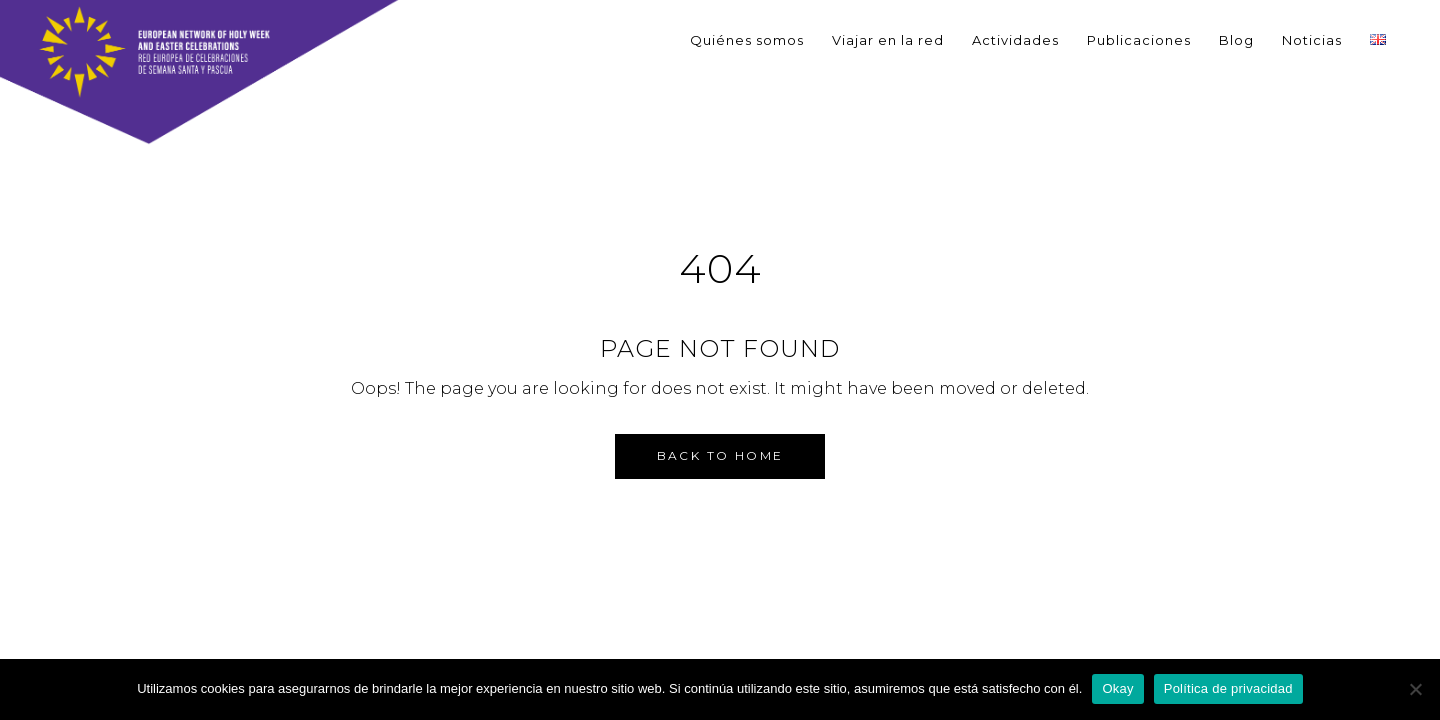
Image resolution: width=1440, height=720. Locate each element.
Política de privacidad (1228, 688)
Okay (1117, 688)
